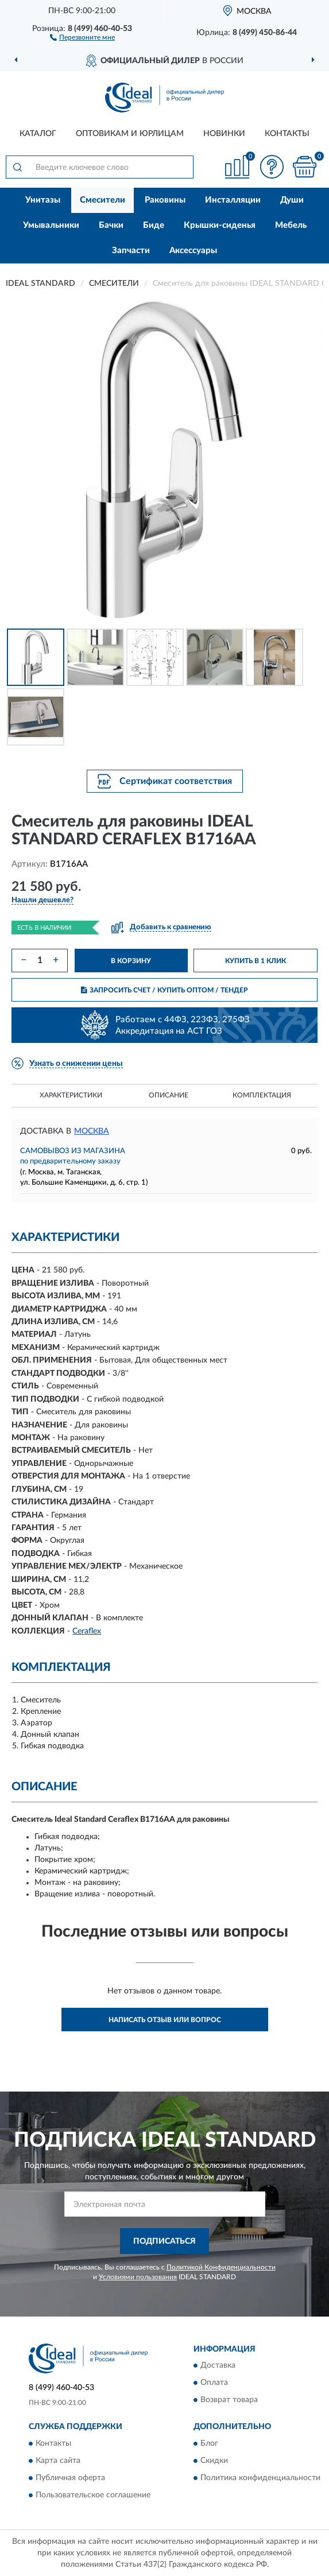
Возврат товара (229, 2400)
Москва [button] (91, 1131)
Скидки (214, 2461)
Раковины (165, 200)
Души (292, 200)
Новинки (224, 134)
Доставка (217, 2366)
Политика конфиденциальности (260, 2478)
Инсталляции (233, 200)
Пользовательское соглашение (93, 2495)
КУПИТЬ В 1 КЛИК (255, 960)
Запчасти (131, 250)
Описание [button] (168, 1095)
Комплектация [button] (262, 1095)
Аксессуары (193, 250)
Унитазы (42, 200)
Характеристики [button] (71, 1095)
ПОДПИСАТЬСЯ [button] (164, 2241)
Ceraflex (86, 1631)
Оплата (214, 2383)
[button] (82, 36)
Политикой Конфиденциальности (221, 2267)
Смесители (102, 200)
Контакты (287, 134)
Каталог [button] (38, 134)
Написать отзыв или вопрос (165, 2019)
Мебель (291, 225)
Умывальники (51, 225)
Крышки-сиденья (220, 225)
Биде (153, 225)
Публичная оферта (70, 2478)
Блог (209, 2443)
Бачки (111, 225)
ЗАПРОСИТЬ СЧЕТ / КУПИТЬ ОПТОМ (164, 990)
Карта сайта (58, 2461)
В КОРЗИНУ (131, 960)
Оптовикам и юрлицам (130, 134)
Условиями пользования (138, 2277)
